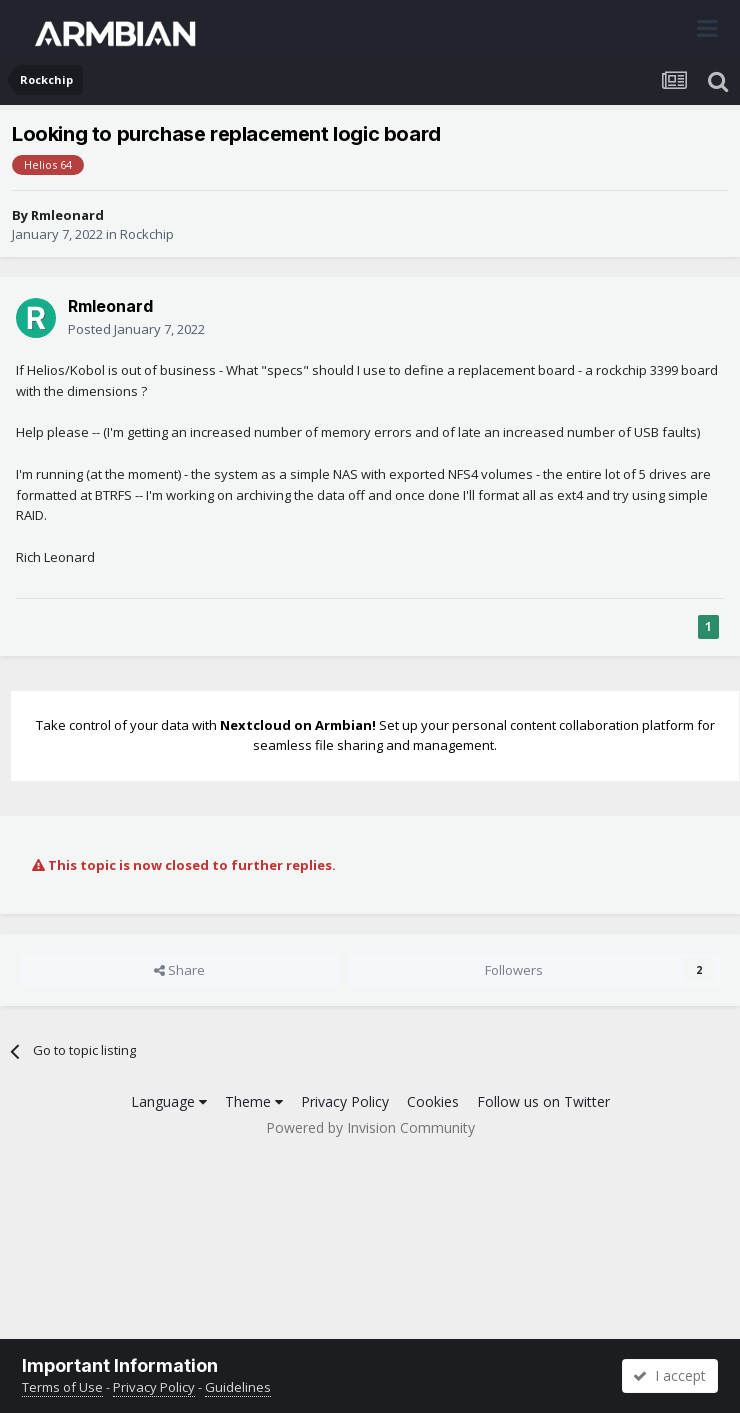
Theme (254, 1101)
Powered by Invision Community (370, 1127)
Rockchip (147, 234)
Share (179, 970)
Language (169, 1101)
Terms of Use (62, 1387)
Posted (136, 329)
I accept (669, 1375)
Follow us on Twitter (543, 1101)
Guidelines (238, 1387)
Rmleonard (67, 215)
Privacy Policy (345, 1101)
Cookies (433, 1101)
